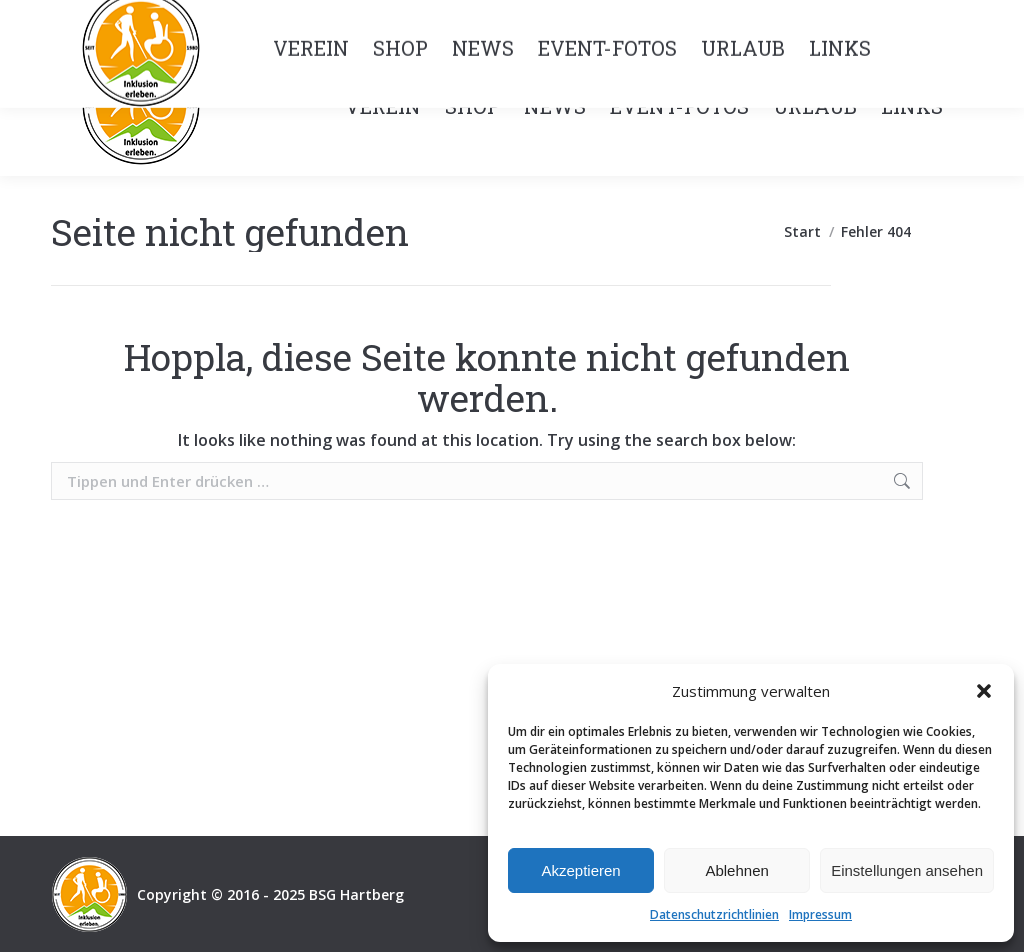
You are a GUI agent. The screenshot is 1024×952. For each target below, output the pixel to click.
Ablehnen (736, 870)
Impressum (820, 914)
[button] (984, 691)
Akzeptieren (580, 870)
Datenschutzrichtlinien (714, 914)
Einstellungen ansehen (907, 870)
